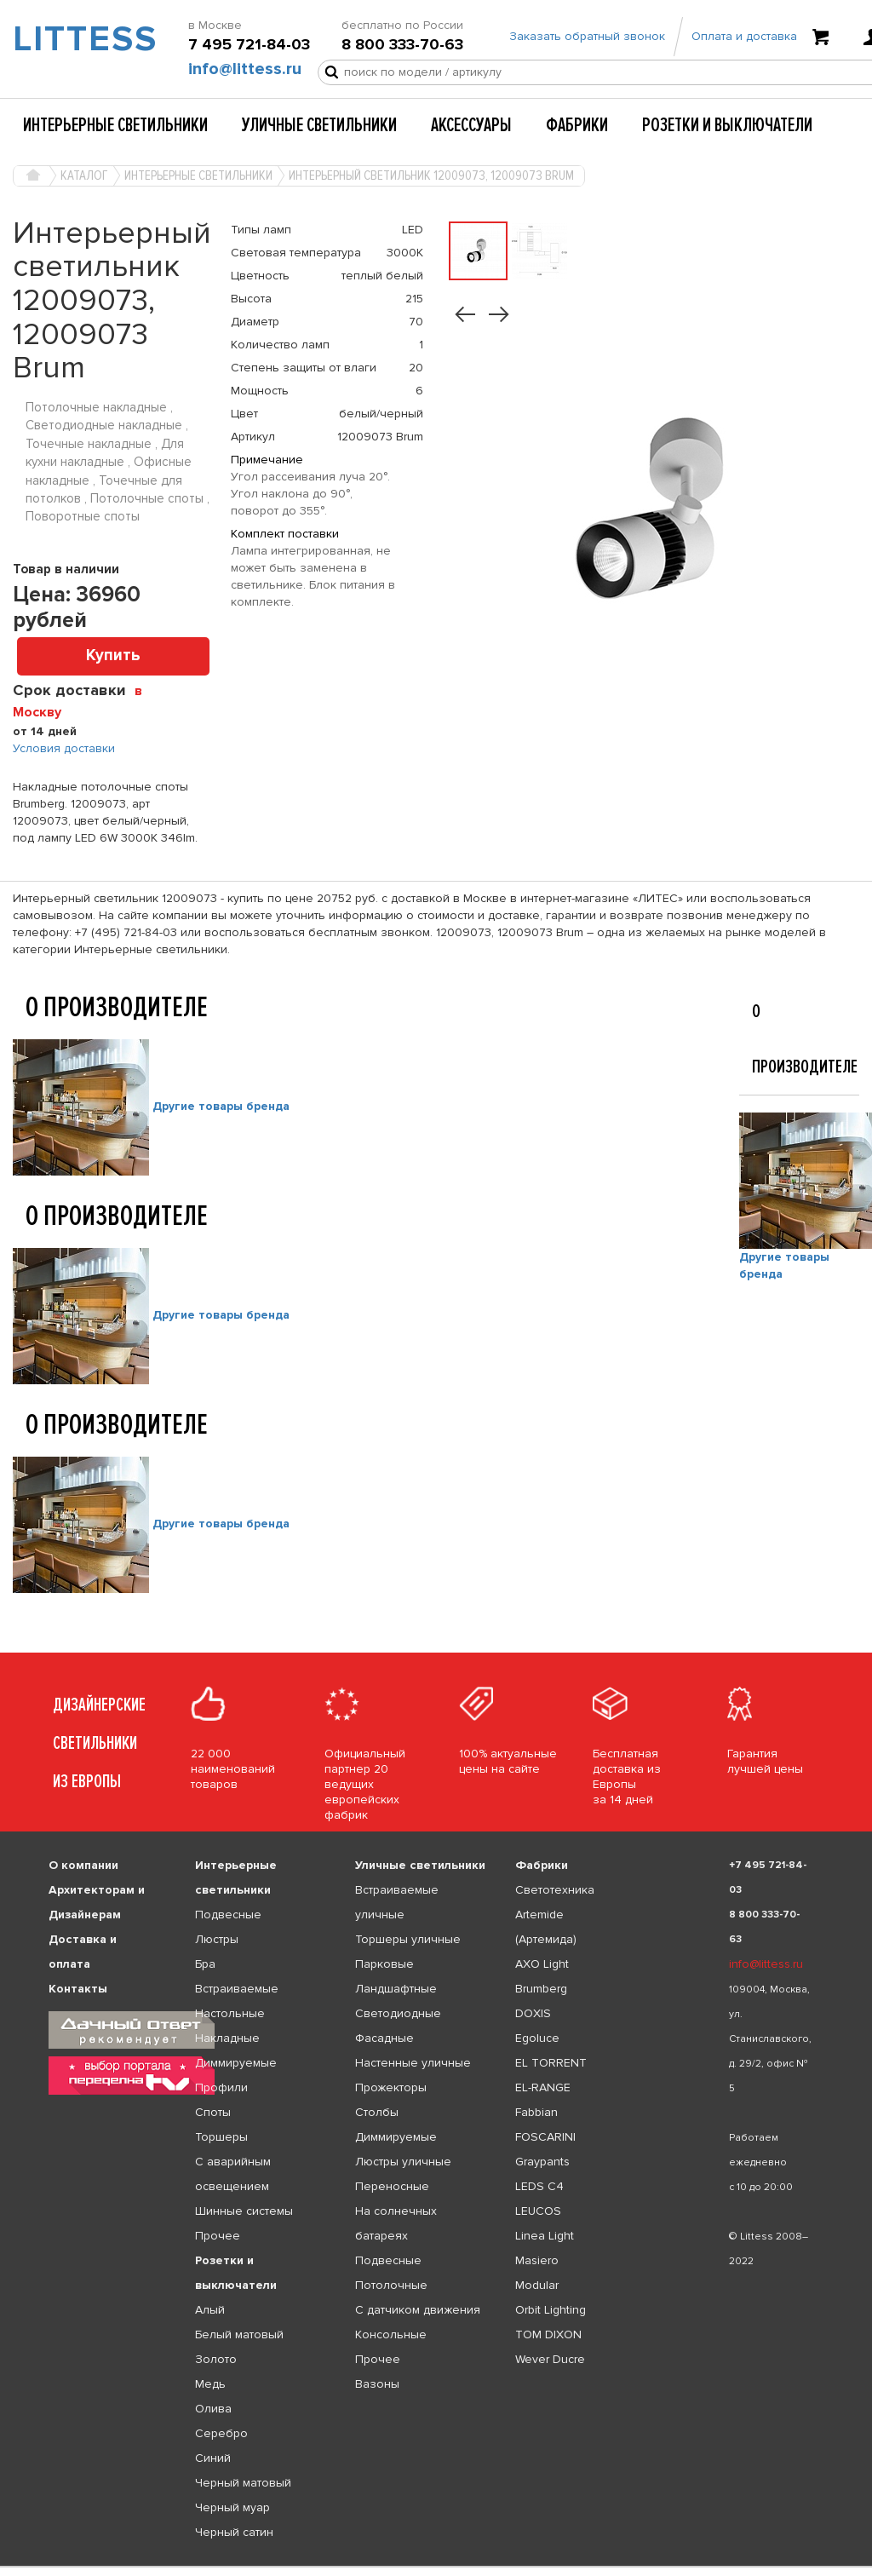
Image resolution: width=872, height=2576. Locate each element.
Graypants (542, 2161)
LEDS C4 (539, 2186)
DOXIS (533, 2013)
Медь (210, 2384)
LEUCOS (538, 2211)
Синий (213, 2458)
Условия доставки (64, 748)
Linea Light (544, 2235)
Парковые (384, 1964)
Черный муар (232, 2507)
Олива (213, 2408)
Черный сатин (234, 2532)
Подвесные (228, 1914)
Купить (113, 655)
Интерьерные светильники (115, 125)
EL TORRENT (551, 2063)
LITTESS (73, 39)
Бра (205, 1964)
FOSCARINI (545, 2137)
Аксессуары (471, 125)
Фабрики (577, 125)
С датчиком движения (417, 2310)
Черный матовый (243, 2482)
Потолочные (391, 2285)
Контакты (78, 1988)
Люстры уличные (403, 2161)
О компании (83, 1865)
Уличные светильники (319, 125)
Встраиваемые (236, 1988)
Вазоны (377, 2384)
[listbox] (436, 2566)
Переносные (392, 2186)
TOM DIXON (548, 2334)
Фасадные (384, 2038)
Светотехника (554, 1890)
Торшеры (221, 2137)
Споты (213, 2112)
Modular (537, 2285)
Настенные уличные (413, 2063)
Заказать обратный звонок (587, 36)
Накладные (227, 2038)
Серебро (221, 2433)
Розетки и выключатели (727, 125)
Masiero (537, 2260)
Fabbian (536, 2112)
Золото (216, 2359)
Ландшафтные (396, 1988)
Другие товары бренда (221, 1107)
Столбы (377, 2112)
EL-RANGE (543, 2087)
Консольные (391, 2334)
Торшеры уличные (408, 1939)
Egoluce (537, 2038)
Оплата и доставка (744, 36)
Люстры (216, 1939)
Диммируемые (236, 2063)
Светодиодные (398, 2013)
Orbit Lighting (550, 2310)
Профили (221, 2087)
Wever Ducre (550, 2359)
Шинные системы (244, 2211)
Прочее (217, 2235)
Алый (210, 2310)
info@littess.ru (244, 69)
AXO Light (542, 1964)
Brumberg (541, 1988)
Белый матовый (239, 2334)
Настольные (230, 2013)
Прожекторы (391, 2087)
